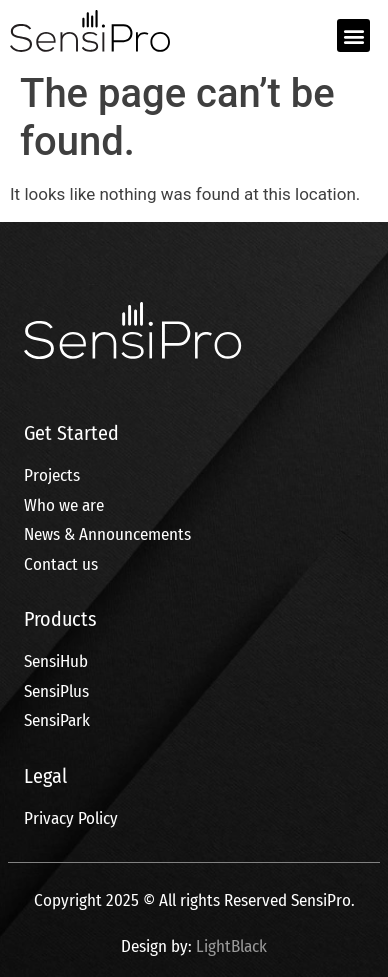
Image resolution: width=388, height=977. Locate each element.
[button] (353, 35)
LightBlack (231, 946)
